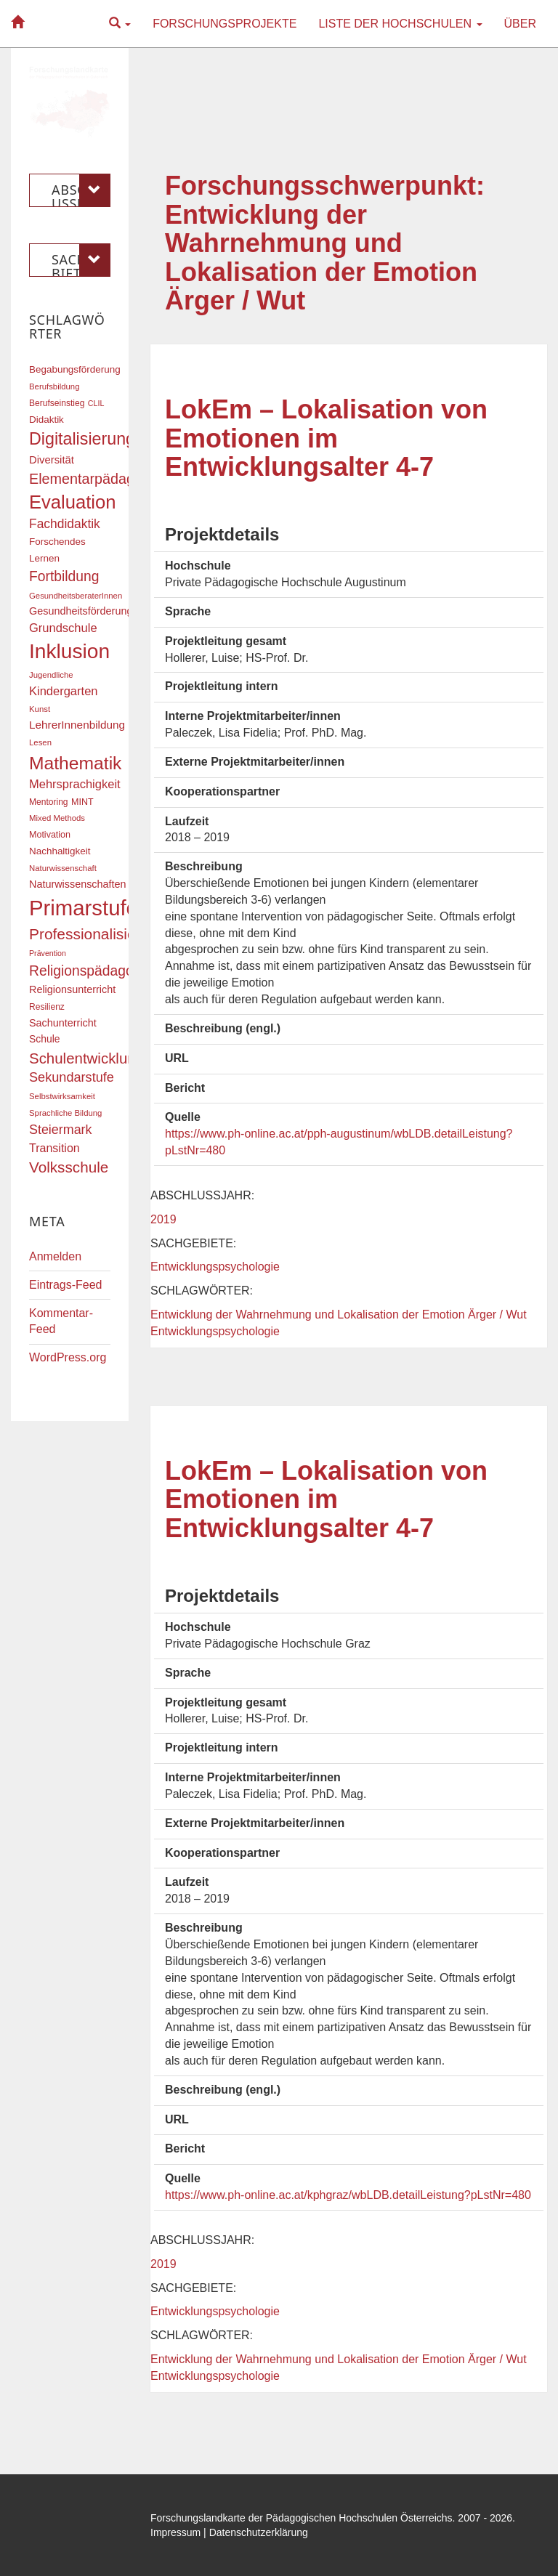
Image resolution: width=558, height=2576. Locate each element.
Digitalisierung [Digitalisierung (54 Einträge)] (82, 438)
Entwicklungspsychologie (215, 1266)
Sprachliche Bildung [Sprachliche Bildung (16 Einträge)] (65, 1113)
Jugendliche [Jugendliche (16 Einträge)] (51, 675)
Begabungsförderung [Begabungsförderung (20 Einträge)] (75, 369)
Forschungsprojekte (224, 23)
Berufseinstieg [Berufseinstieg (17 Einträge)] (56, 403)
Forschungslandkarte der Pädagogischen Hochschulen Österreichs (301, 2518)
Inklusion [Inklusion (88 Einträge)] (69, 651)
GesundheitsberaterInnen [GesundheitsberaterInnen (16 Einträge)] (75, 595)
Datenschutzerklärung (258, 2532)
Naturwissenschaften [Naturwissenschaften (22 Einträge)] (77, 884)
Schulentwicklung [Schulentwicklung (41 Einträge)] (86, 1058)
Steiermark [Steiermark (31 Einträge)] (60, 1129)
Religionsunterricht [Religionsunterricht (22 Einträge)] (72, 989)
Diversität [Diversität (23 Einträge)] (51, 460)
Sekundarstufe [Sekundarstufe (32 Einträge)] (71, 1077)
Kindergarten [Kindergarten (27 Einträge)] (63, 690)
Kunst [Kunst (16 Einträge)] (39, 709)
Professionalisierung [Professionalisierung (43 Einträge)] (97, 934)
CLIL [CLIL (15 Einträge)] (96, 403)
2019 (163, 1219)
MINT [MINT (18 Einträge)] (82, 802)
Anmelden (55, 1256)
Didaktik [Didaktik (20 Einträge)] (46, 419)
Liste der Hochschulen (400, 23)
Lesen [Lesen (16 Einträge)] (40, 742)
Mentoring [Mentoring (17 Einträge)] (48, 802)
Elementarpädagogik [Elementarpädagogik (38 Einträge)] (95, 479)
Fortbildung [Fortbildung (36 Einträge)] (64, 576)
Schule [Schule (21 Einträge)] (44, 1039)
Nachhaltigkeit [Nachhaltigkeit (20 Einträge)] (60, 851)
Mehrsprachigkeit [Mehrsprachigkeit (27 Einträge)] (75, 783)
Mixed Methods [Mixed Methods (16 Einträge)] (57, 818)
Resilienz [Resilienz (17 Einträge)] (47, 1007)
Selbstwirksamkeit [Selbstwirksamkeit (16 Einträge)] (62, 1096)
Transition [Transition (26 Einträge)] (54, 1147)
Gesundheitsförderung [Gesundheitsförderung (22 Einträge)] (80, 611)
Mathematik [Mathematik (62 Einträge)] (75, 763)
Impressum (175, 2532)
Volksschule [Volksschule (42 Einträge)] (68, 1167)
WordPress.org (67, 1357)
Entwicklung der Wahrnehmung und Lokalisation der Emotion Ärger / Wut (338, 1314)
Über (520, 23)
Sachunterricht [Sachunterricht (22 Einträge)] (63, 1023)
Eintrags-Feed (65, 1285)
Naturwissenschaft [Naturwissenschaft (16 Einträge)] (63, 868)
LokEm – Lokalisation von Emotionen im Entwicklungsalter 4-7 (326, 438)
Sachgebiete (81, 260)
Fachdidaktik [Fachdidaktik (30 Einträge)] (64, 524)
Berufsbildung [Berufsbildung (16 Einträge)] (54, 386)
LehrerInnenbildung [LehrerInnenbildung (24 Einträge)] (77, 724)
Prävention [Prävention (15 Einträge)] (47, 953)
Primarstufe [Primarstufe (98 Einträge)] (83, 908)
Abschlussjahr (81, 190)
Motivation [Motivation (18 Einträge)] (49, 835)
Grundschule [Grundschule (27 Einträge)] (63, 627)
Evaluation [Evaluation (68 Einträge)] (72, 502)
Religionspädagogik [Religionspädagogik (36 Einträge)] (90, 971)
